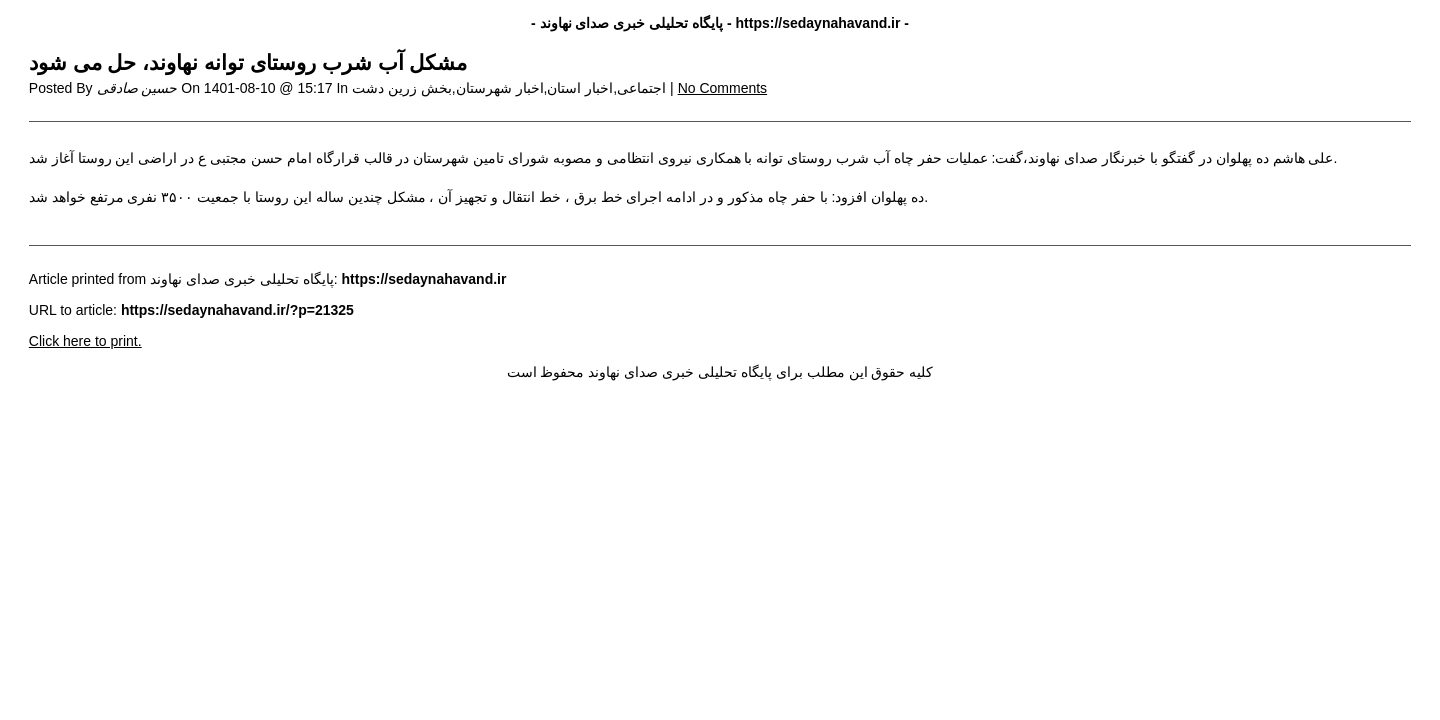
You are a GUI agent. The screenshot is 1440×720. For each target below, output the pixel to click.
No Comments (722, 88)
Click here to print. (85, 341)
